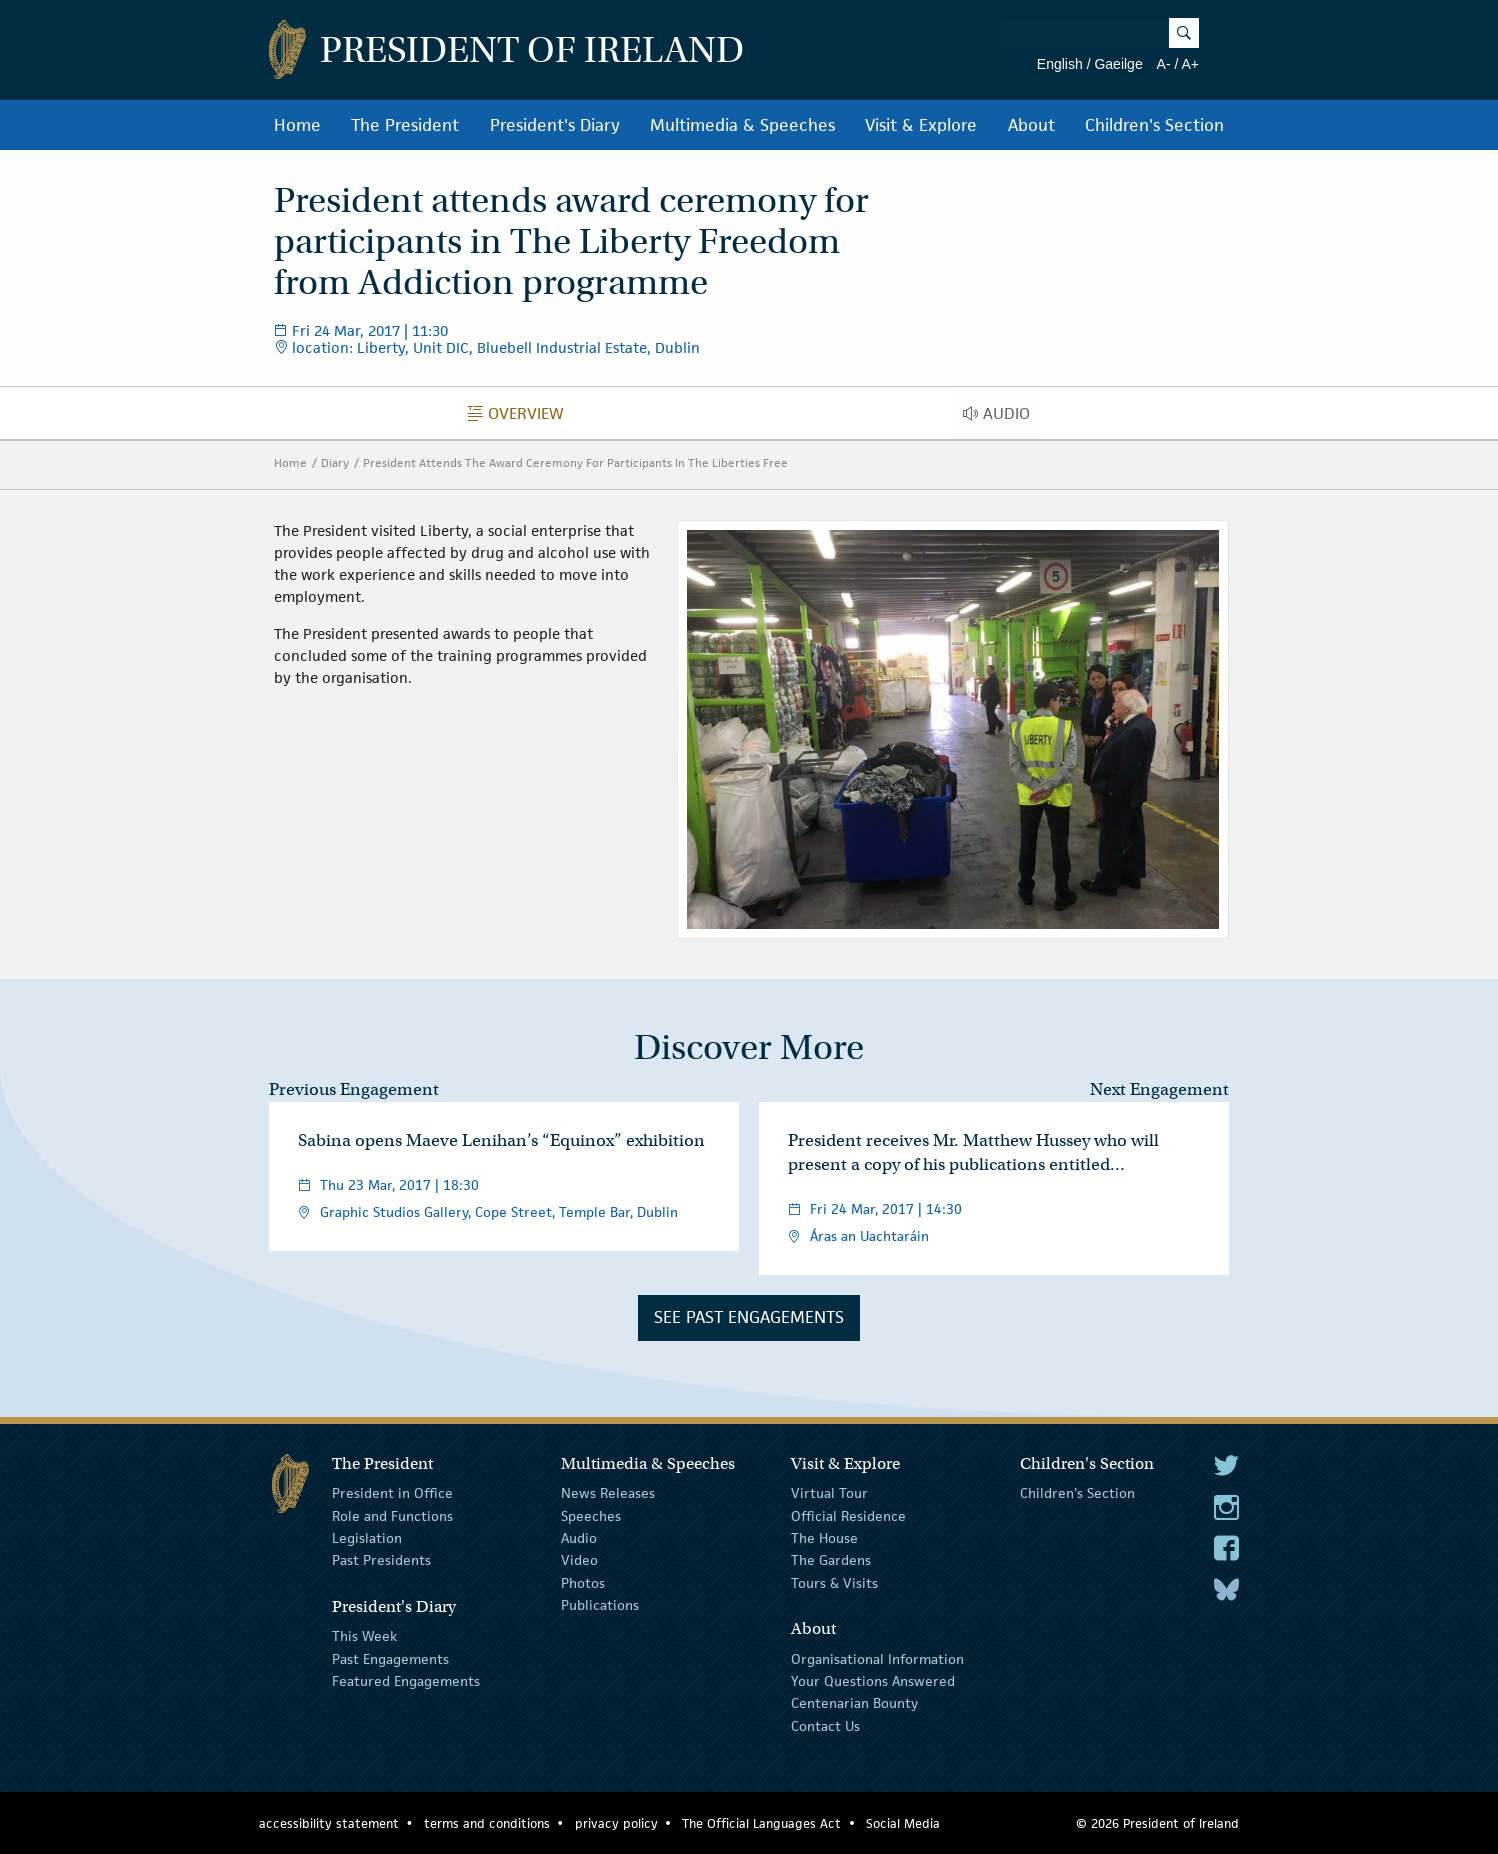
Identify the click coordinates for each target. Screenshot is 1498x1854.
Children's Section (1154, 125)
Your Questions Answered (873, 1681)
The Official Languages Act (761, 1823)
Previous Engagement (354, 1089)
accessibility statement (329, 1823)
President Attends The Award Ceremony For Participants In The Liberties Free (575, 462)
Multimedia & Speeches (742, 125)
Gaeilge (1118, 64)
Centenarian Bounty (854, 1703)
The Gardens (831, 1560)
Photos (583, 1583)
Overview (521, 418)
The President (405, 125)
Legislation (367, 1538)
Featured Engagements (406, 1681)
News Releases (608, 1493)
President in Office (392, 1493)
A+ (1190, 64)
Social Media (903, 1823)
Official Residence (848, 1516)
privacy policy (616, 1823)
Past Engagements (390, 1658)
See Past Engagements (749, 1317)
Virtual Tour (829, 1493)
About (1031, 125)
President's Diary (555, 125)
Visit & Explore (921, 125)
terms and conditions (487, 1823)
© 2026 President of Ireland (1157, 1823)
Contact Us (825, 1726)
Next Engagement (1159, 1089)
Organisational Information (877, 1658)
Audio (1002, 418)
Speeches (591, 1516)
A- (1164, 64)
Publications (600, 1605)
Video (579, 1560)
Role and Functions (392, 1516)
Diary (335, 462)
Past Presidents (381, 1560)
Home (297, 125)
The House (824, 1538)
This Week (364, 1636)
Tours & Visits (834, 1583)
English (1060, 64)
